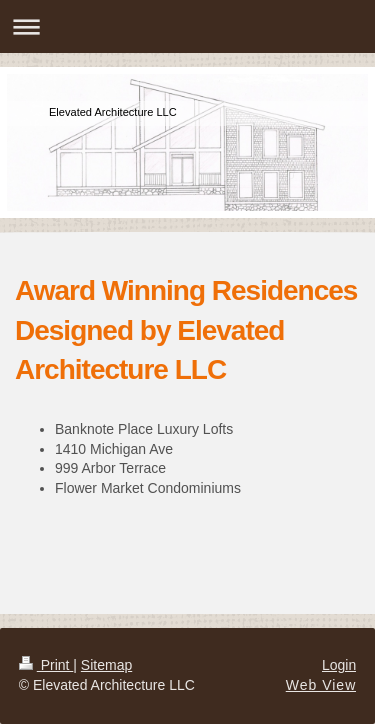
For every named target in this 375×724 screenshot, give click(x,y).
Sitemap (106, 665)
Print (46, 665)
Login (339, 665)
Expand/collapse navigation (187, 26)
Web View (321, 685)
